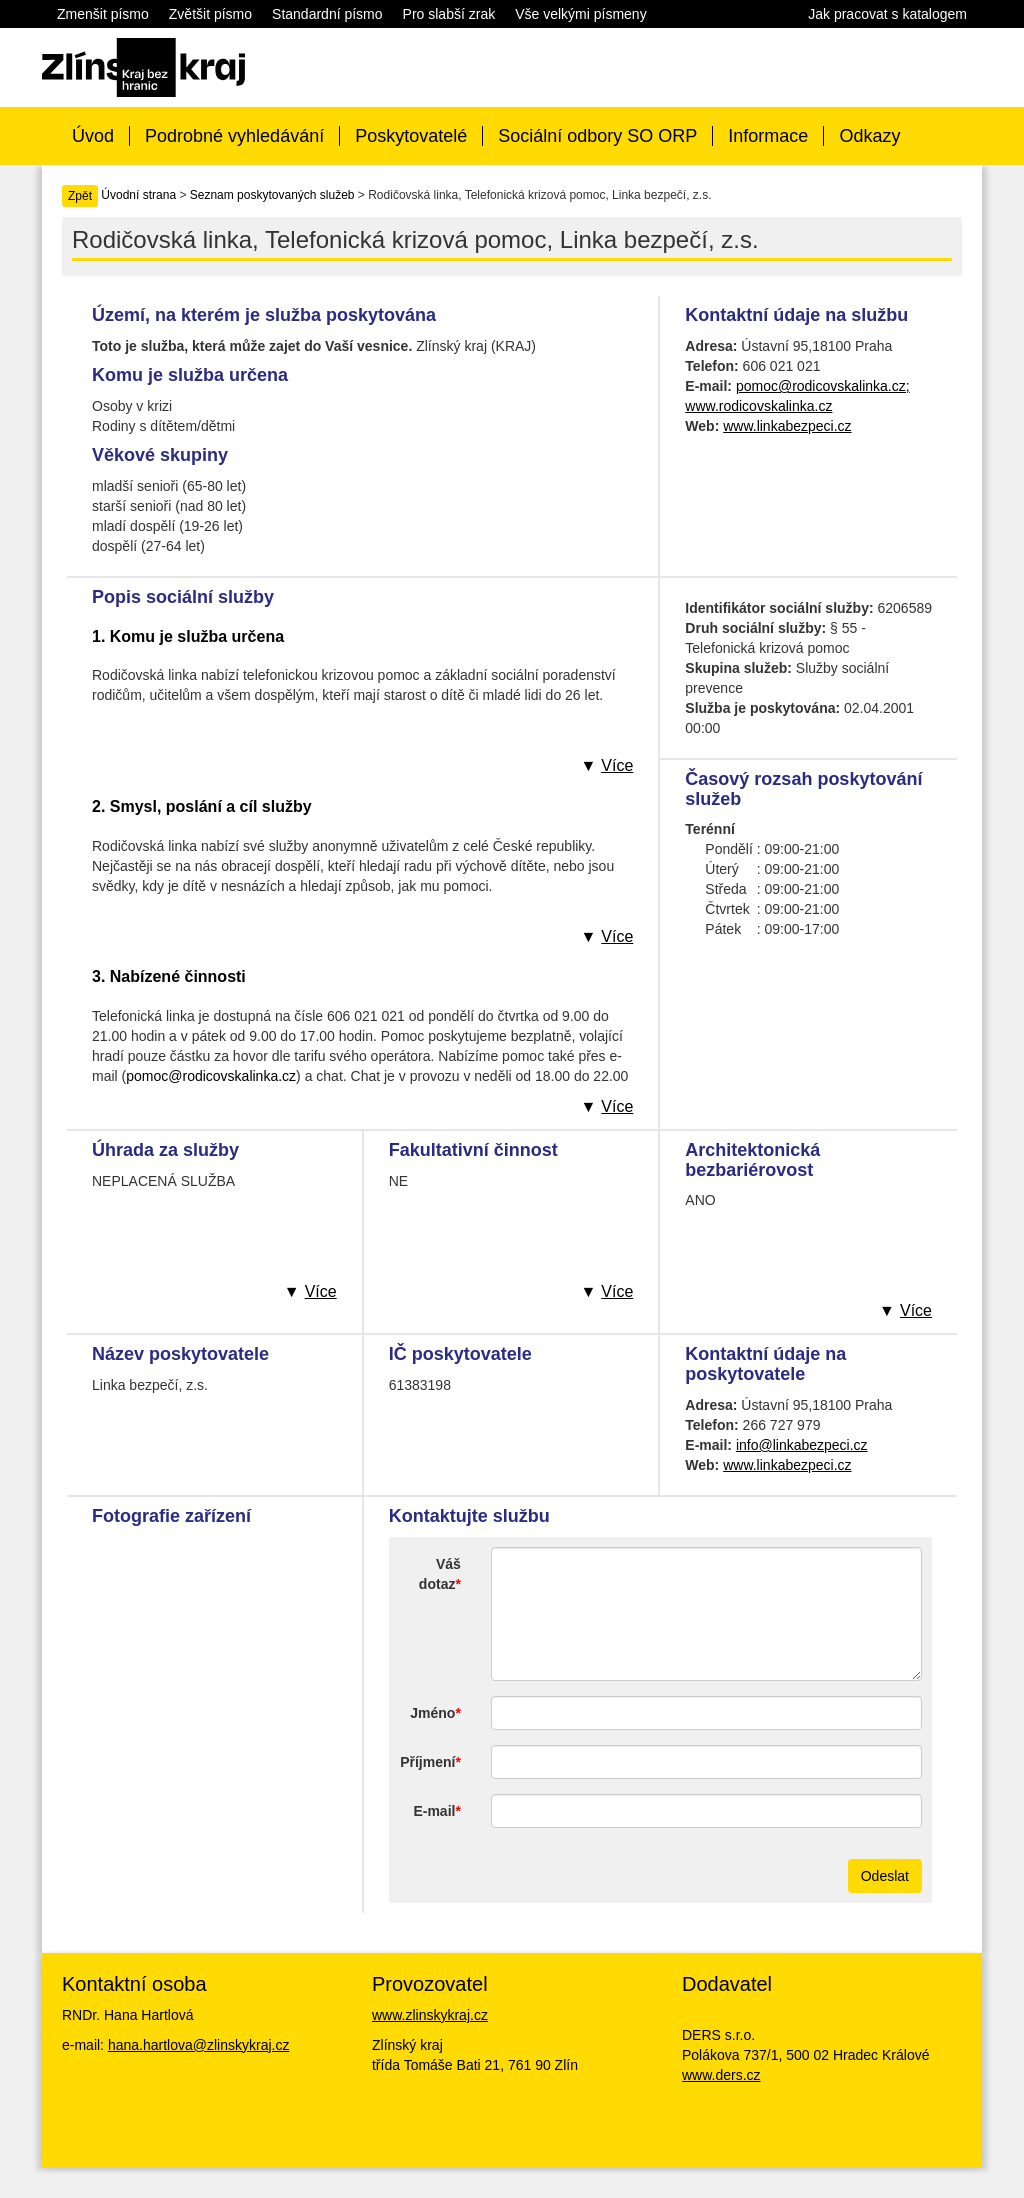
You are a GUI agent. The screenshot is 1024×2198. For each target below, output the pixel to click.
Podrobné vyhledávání (234, 136)
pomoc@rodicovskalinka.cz (211, 1076)
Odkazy (869, 136)
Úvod (93, 136)
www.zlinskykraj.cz (430, 2015)
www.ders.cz (721, 2075)
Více (617, 765)
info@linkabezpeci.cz (802, 1445)
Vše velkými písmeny (580, 14)
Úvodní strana (138, 195)
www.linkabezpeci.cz (787, 426)
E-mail (434, 1811)
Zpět (80, 196)
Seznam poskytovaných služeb (272, 195)
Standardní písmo (327, 14)
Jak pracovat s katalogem (887, 14)
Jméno (432, 1713)
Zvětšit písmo (210, 14)
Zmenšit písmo (103, 14)
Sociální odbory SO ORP (597, 136)
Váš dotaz (440, 1574)
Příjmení (427, 1762)
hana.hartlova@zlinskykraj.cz (199, 2045)
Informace (768, 136)
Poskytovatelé (411, 136)
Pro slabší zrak (449, 14)
